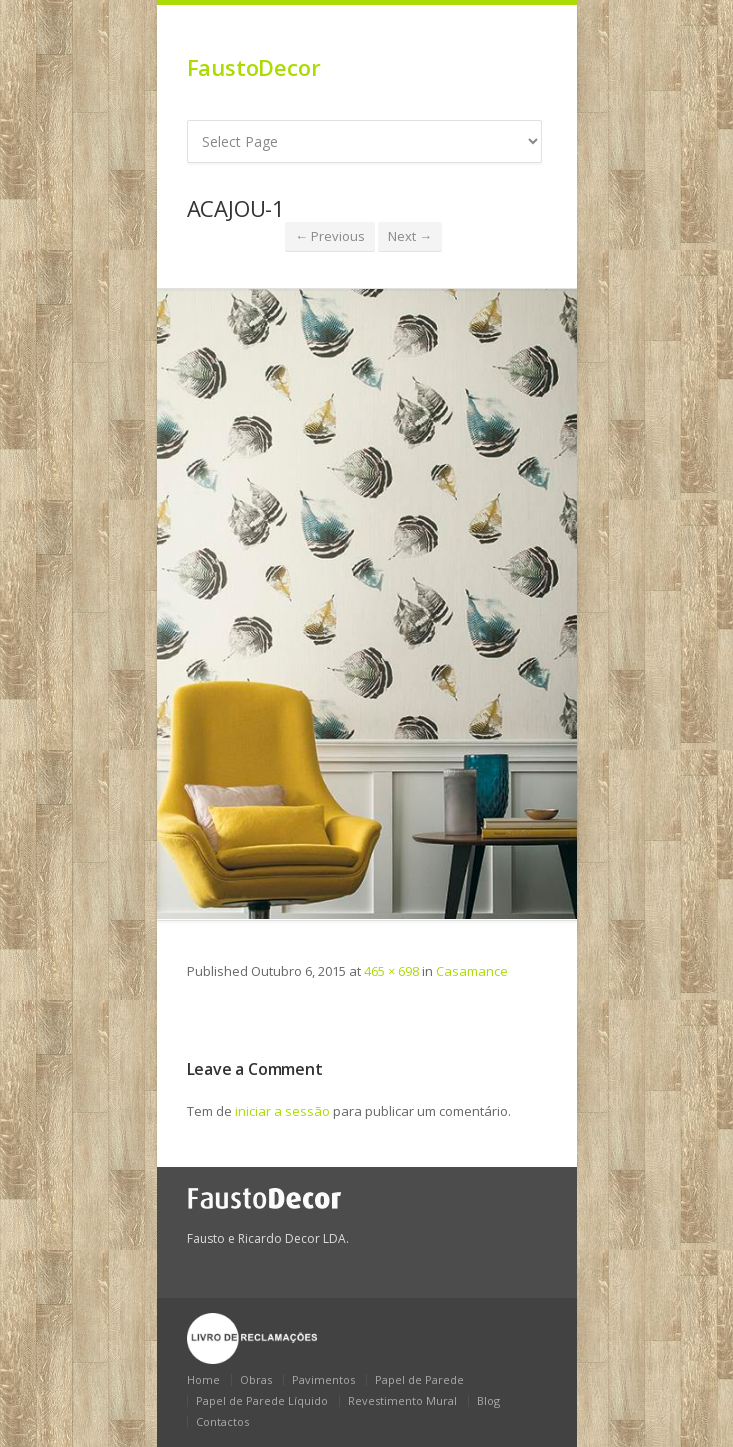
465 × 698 (391, 971)
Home (203, 1379)
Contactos (222, 1421)
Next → (410, 236)
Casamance (472, 971)
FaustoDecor (254, 67)
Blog (488, 1400)
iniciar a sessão (282, 1111)
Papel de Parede (419, 1379)
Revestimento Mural (402, 1400)
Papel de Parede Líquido (262, 1400)
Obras (256, 1379)
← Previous (330, 236)
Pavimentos (323, 1379)
